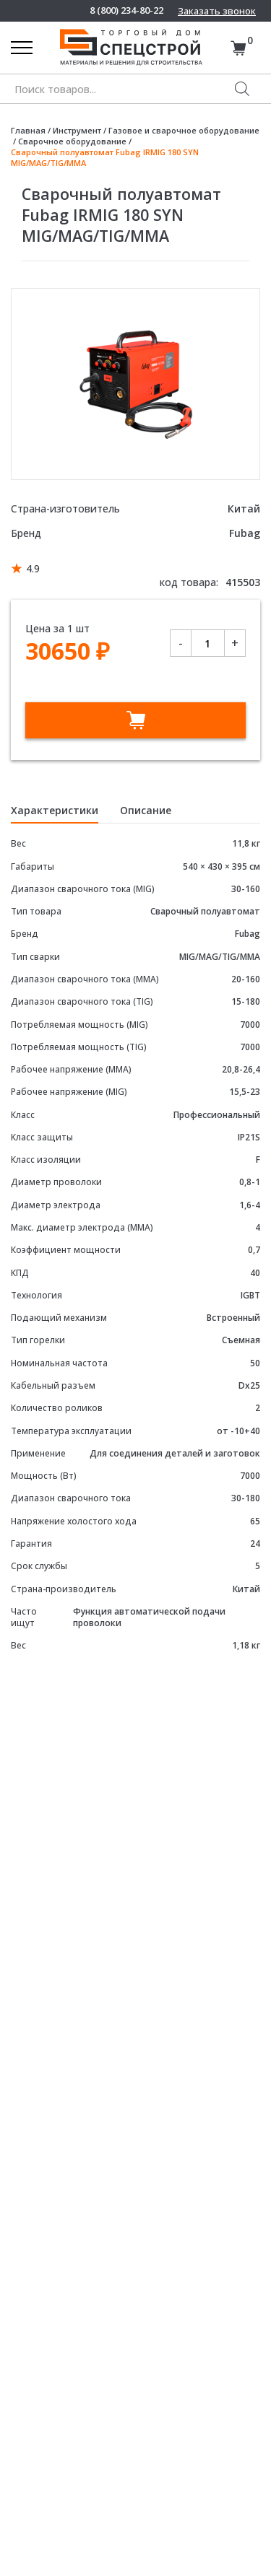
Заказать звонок (217, 10)
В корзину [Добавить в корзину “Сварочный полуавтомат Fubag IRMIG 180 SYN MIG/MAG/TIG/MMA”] (135, 720)
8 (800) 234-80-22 (126, 10)
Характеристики (54, 810)
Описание (145, 810)
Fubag (244, 533)
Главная (28, 130)
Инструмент (77, 130)
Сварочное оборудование (72, 141)
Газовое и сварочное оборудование (183, 130)
